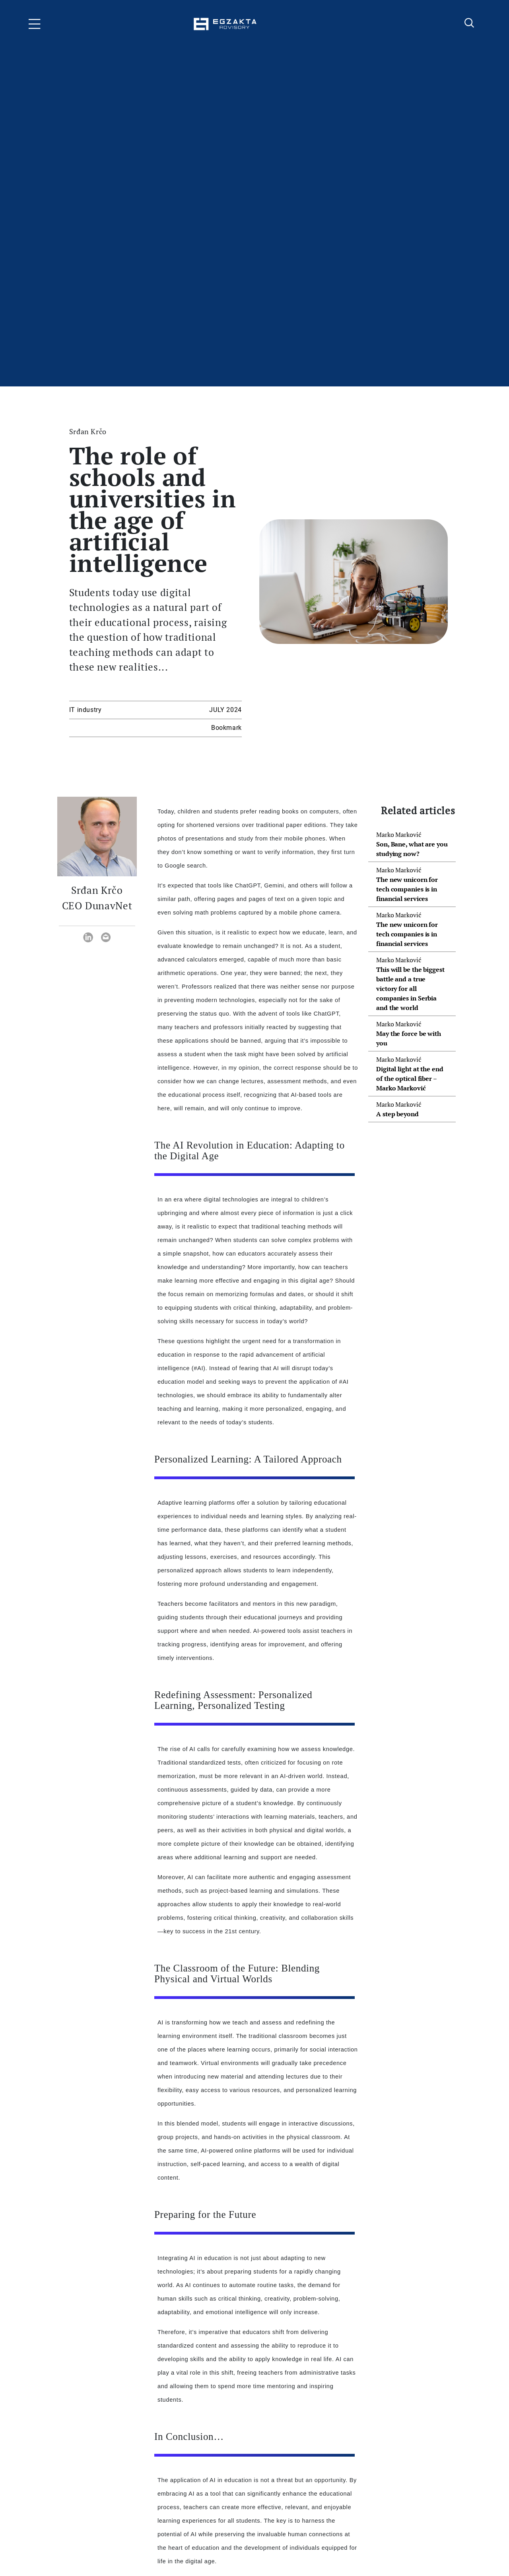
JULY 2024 (225, 710)
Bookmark (226, 727)
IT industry (85, 710)
